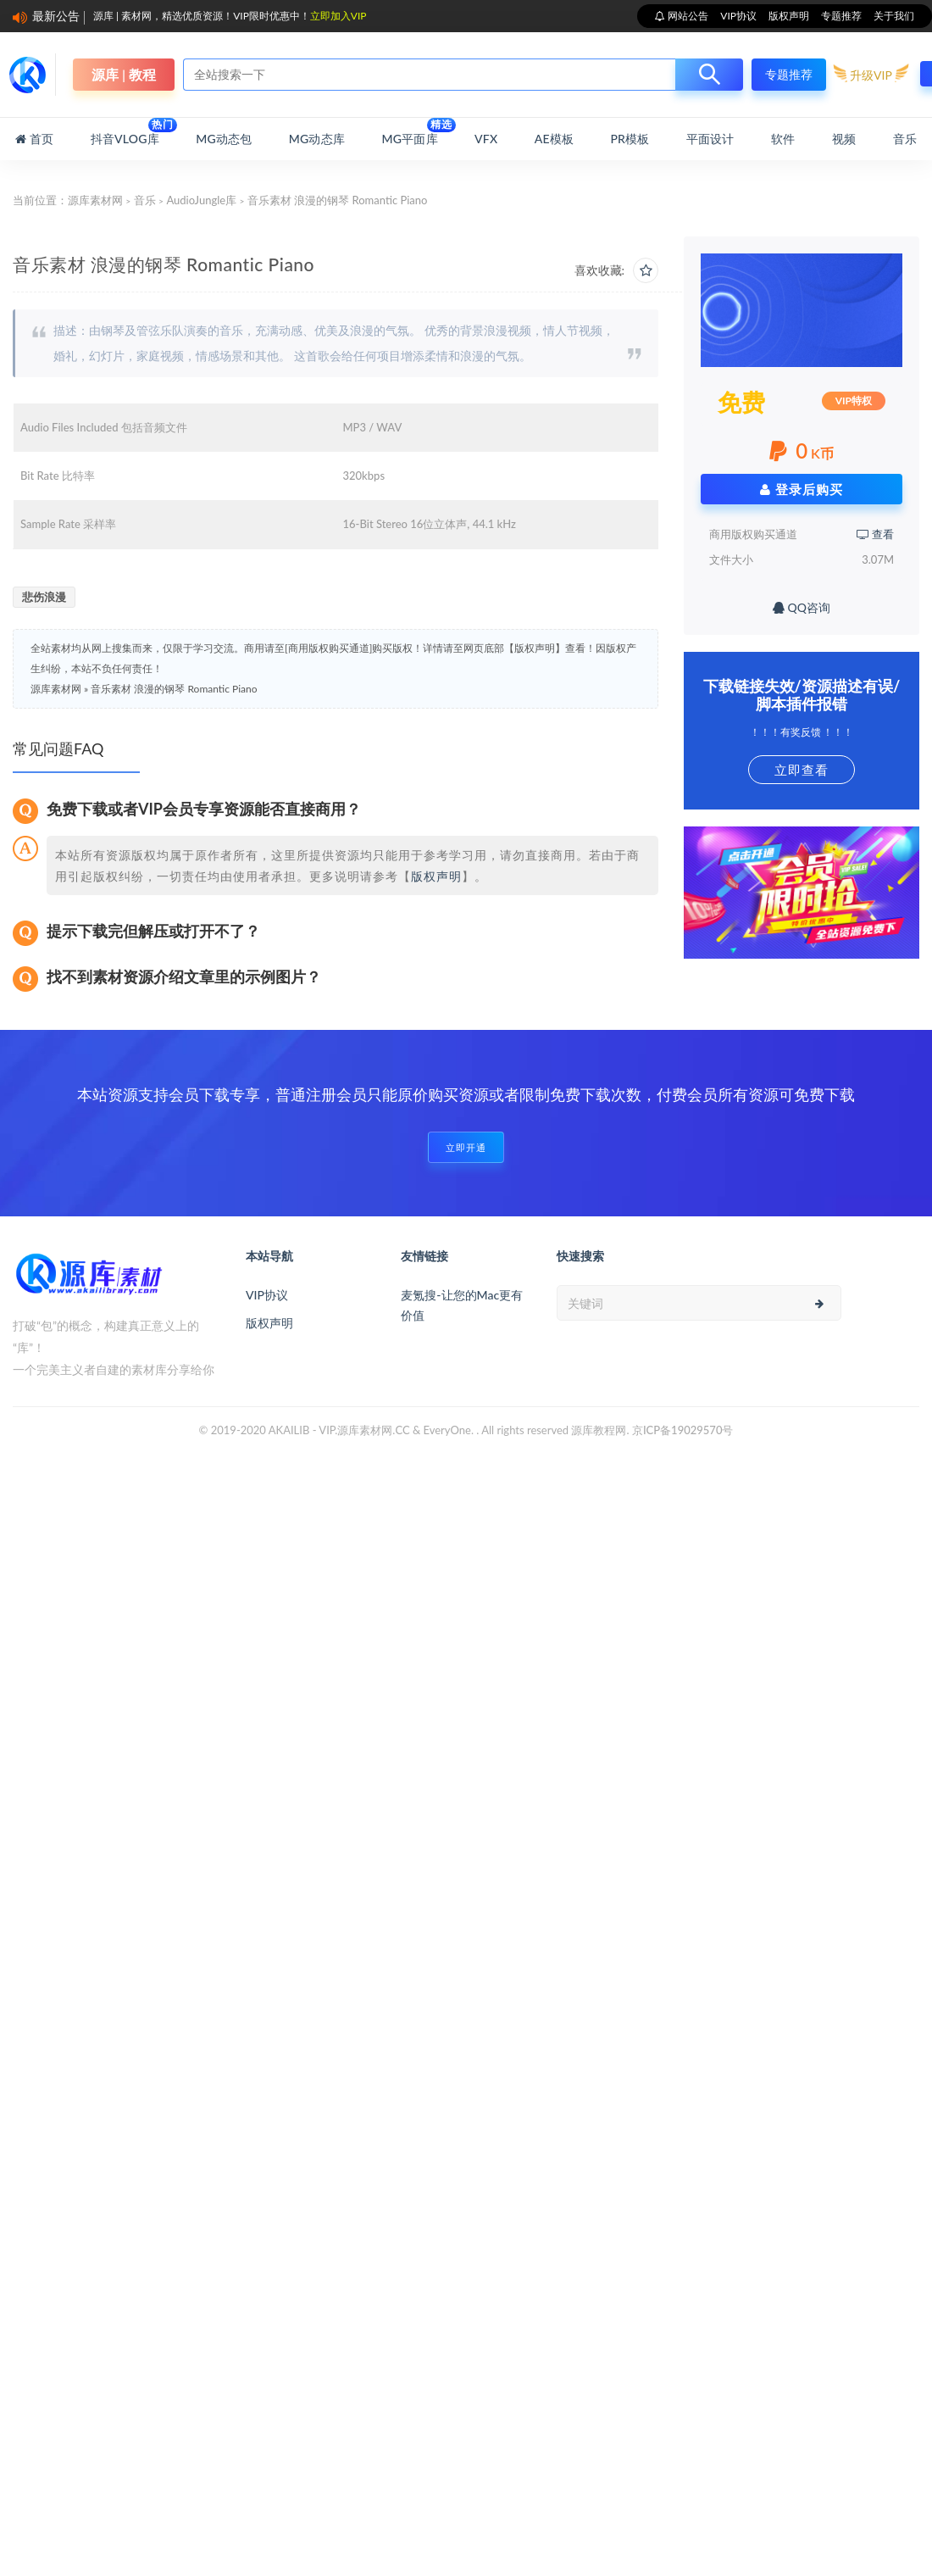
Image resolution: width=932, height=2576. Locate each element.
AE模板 (554, 138)
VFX (485, 138)
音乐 (905, 138)
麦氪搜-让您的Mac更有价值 (462, 1305)
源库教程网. (600, 1430)
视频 (844, 138)
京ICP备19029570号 (683, 1430)
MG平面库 (409, 132)
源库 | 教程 (124, 74)
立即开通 (466, 1147)
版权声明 (788, 15)
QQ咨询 (801, 607)
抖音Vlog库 (125, 132)
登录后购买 (801, 489)
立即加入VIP (338, 15)
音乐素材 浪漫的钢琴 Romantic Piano (174, 688)
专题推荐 (841, 15)
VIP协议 (738, 15)
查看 (875, 534)
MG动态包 (224, 138)
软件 (783, 138)
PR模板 (629, 138)
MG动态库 (317, 138)
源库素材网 (95, 200)
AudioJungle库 (201, 200)
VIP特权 (853, 400)
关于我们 (894, 15)
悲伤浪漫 (44, 597)
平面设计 (710, 138)
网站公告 (686, 15)
